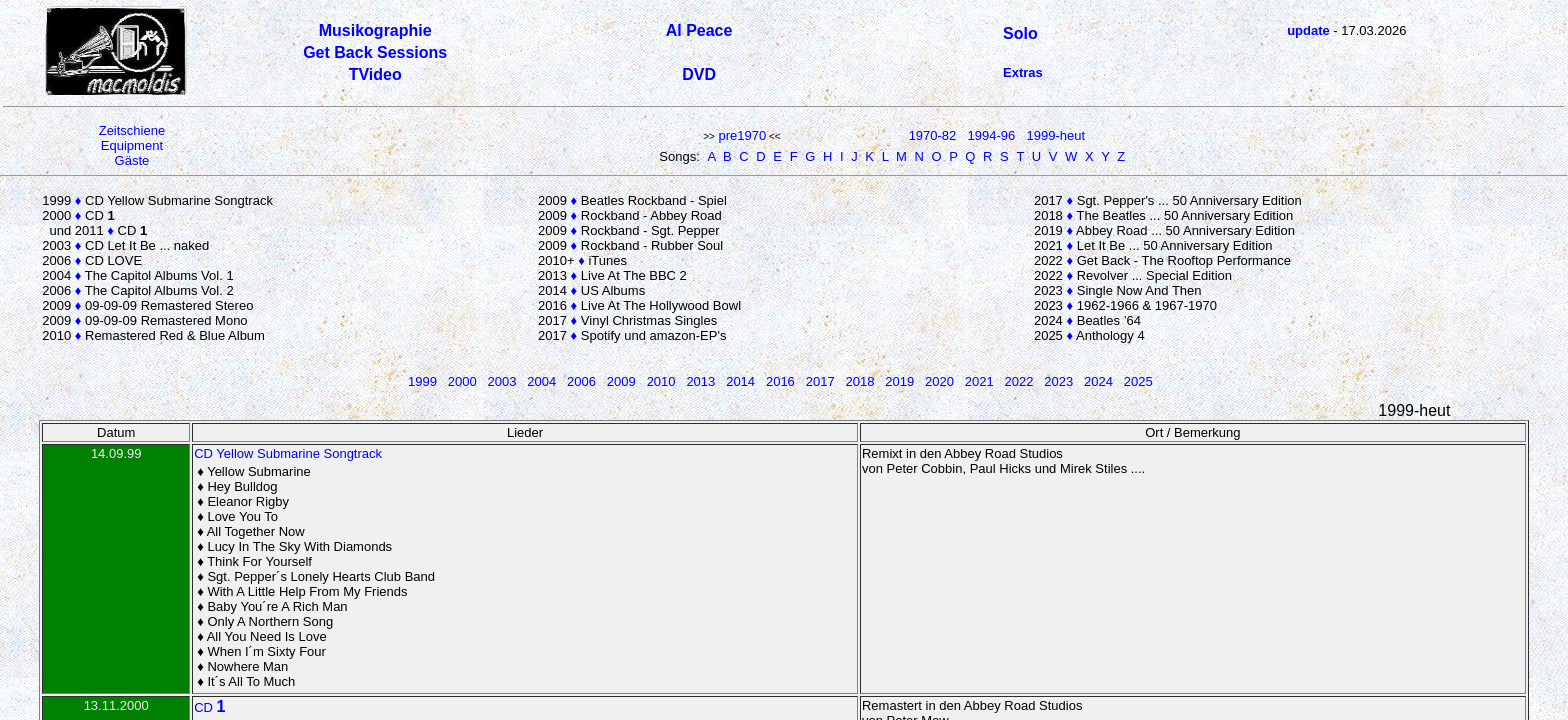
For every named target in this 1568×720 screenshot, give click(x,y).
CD (209, 707)
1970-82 (933, 135)
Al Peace (699, 30)
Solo (1020, 33)
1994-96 (992, 135)
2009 (621, 381)
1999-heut (1056, 135)
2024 (1098, 381)
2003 (502, 381)
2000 (462, 381)
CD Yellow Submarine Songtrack (288, 453)
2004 (541, 381)
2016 (780, 381)
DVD (699, 74)
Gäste (132, 160)
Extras (1023, 72)
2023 (1058, 381)
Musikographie (375, 30)
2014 (740, 381)
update (1308, 30)
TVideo (375, 74)
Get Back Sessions (375, 52)
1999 (422, 381)
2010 (661, 381)
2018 (859, 381)
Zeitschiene (132, 130)
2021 (979, 381)
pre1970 (742, 135)
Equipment (132, 145)
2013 (700, 381)
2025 (1138, 381)
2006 (581, 381)
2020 (939, 381)
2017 (820, 381)
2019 (899, 381)
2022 (1019, 381)
